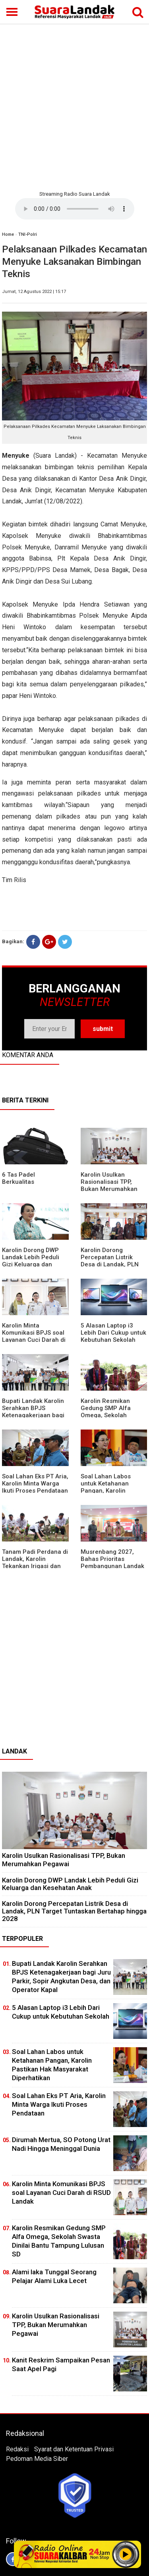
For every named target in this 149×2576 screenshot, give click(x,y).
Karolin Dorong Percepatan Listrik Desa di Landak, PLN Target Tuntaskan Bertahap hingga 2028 (112, 1264)
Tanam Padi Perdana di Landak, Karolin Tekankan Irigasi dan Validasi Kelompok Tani (35, 1562)
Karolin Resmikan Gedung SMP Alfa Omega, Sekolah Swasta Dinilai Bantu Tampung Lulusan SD (110, 1415)
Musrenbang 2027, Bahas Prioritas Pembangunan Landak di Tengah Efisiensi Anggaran (112, 1566)
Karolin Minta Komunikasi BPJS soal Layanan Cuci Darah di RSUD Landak (34, 1336)
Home (8, 234)
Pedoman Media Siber (37, 2458)
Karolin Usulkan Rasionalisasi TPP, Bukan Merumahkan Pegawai (109, 1185)
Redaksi (17, 2449)
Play (126, 2554)
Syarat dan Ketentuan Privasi (74, 2449)
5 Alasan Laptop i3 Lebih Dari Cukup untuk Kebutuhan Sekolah (113, 1332)
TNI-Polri (27, 234)
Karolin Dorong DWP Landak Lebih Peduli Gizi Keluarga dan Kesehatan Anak (30, 1261)
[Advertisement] (74, 106)
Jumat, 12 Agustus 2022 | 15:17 (34, 291)
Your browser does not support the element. (74, 209)
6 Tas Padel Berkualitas (18, 1178)
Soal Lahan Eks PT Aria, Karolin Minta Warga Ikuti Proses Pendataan (35, 1483)
